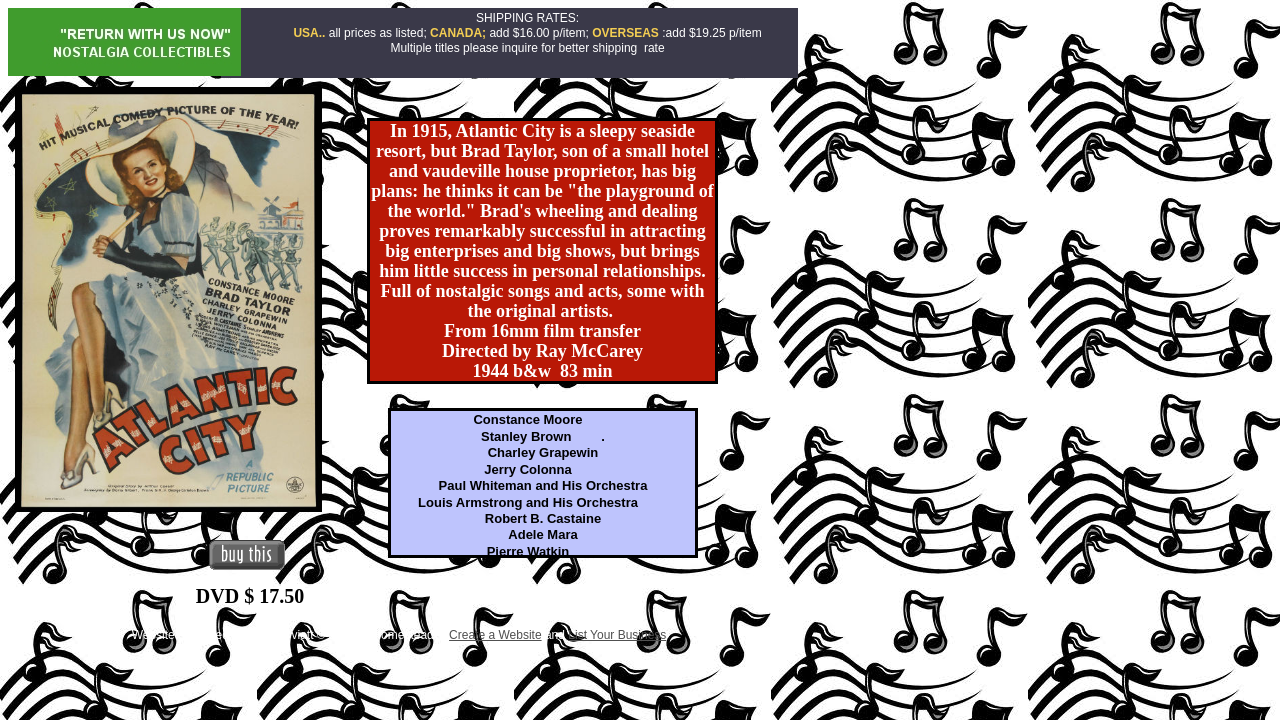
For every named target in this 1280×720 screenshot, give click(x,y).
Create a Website (495, 635)
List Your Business (617, 635)
